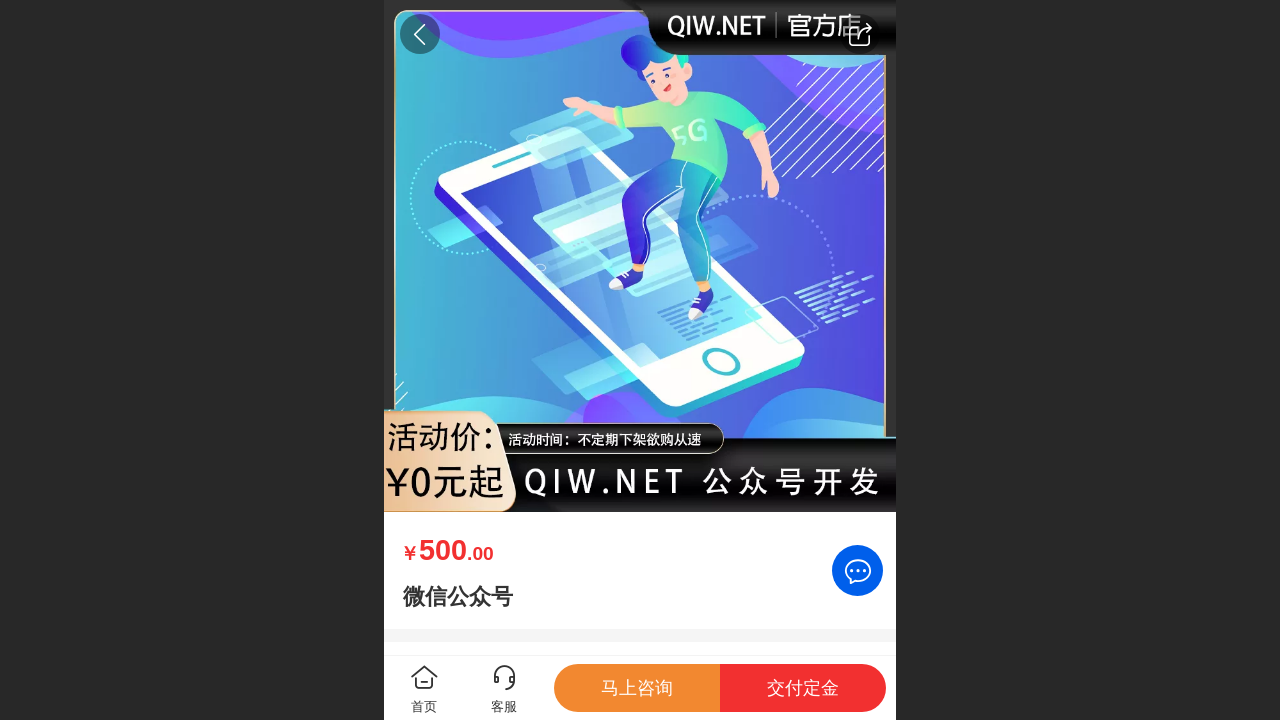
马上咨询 (637, 688)
